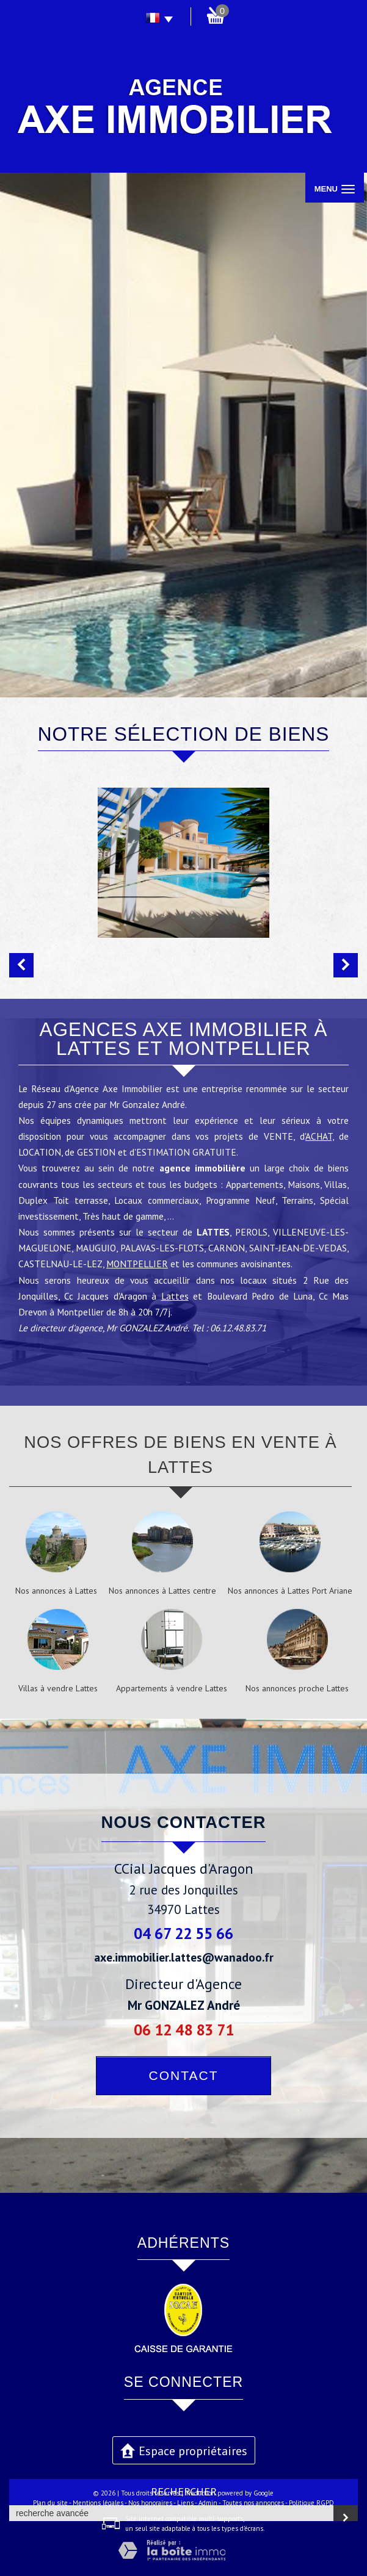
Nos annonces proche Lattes (297, 1688)
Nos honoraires (150, 2503)
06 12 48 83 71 (184, 2030)
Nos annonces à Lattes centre (162, 1590)
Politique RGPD (311, 2503)
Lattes (175, 1296)
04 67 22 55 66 (183, 1933)
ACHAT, (319, 1136)
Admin (207, 2503)
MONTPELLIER (137, 1263)
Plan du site (50, 2503)
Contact (184, 2075)
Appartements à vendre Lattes (171, 1688)
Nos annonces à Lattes (56, 1590)
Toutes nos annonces (253, 2503)
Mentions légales (98, 2503)
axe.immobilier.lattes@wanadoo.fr (184, 1957)
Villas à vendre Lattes (58, 1688)
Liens (185, 2503)
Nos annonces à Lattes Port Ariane (290, 1590)
